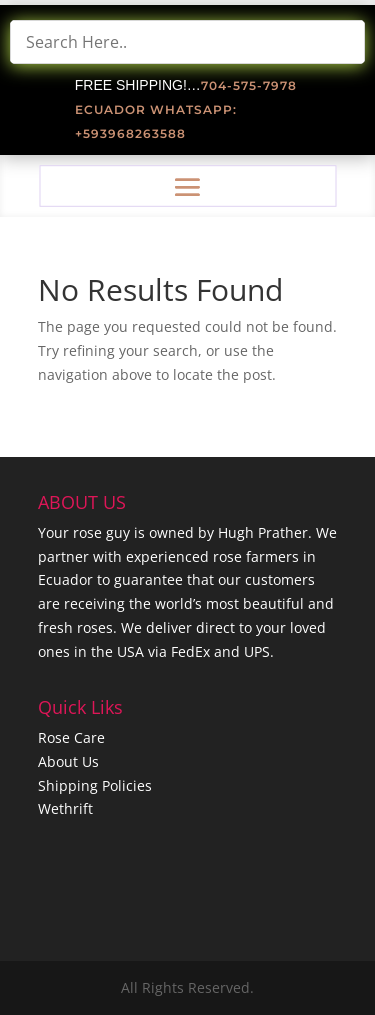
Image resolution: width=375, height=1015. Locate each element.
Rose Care (71, 737)
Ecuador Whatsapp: (156, 109)
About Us (68, 761)
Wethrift (65, 808)
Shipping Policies (95, 785)
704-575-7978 (249, 85)
